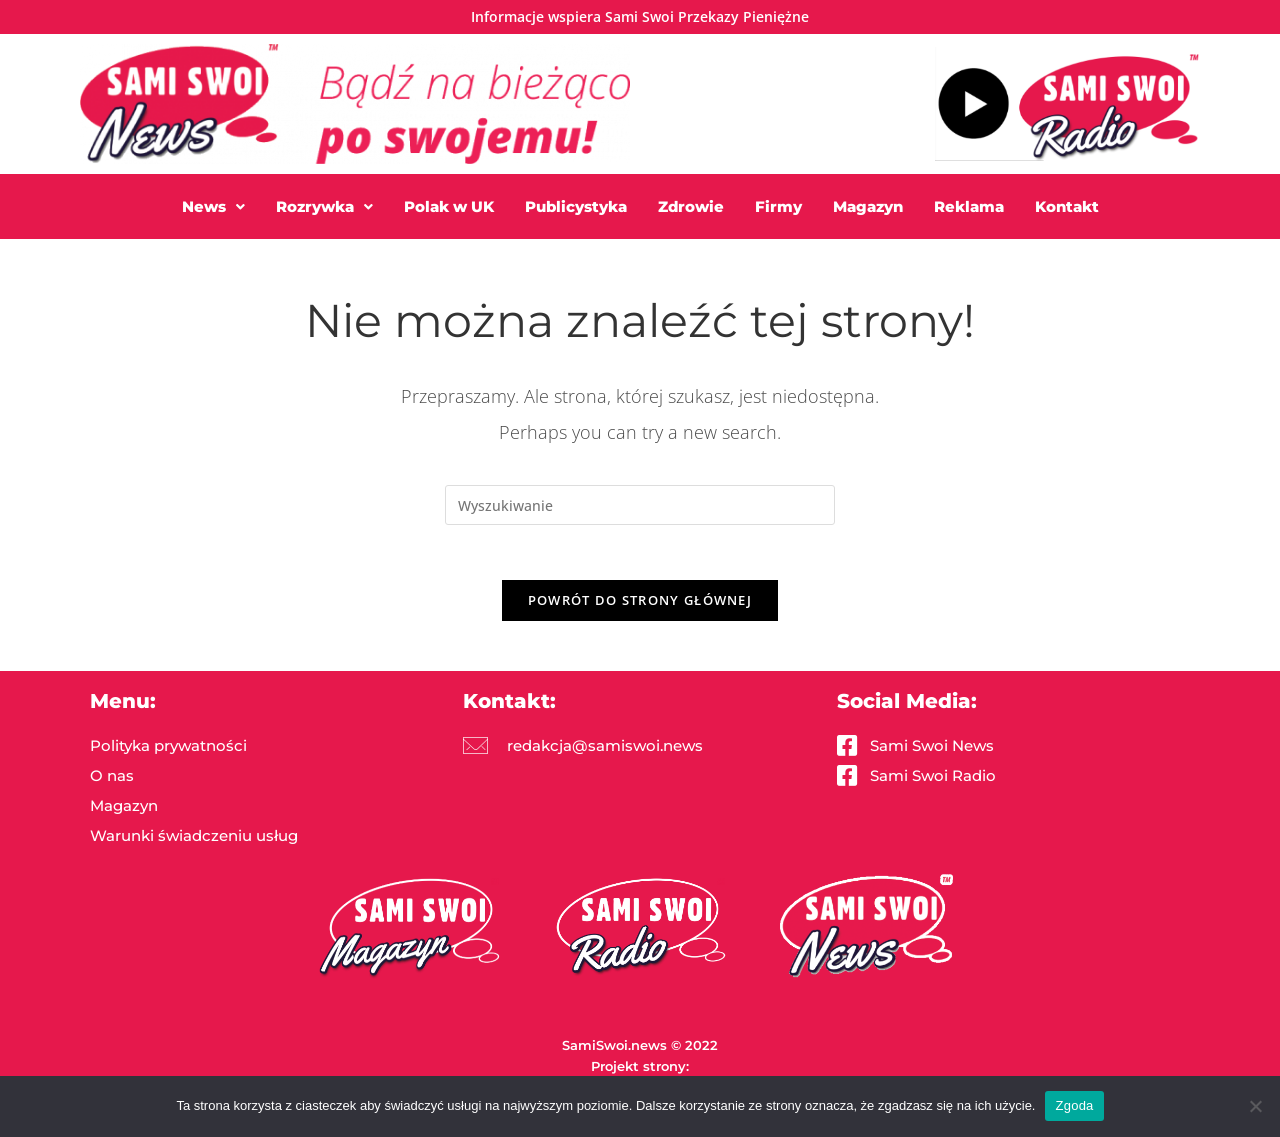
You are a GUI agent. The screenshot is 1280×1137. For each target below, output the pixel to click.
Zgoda (1074, 1105)
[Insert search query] (640, 505)
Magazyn (868, 206)
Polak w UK (449, 206)
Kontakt (1067, 206)
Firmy (778, 206)
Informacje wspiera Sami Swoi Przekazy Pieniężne (640, 16)
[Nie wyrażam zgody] (1255, 1106)
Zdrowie (691, 206)
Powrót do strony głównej (640, 605)
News (213, 206)
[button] (213, 206)
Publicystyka (576, 206)
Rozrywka (324, 206)
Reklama (969, 206)
